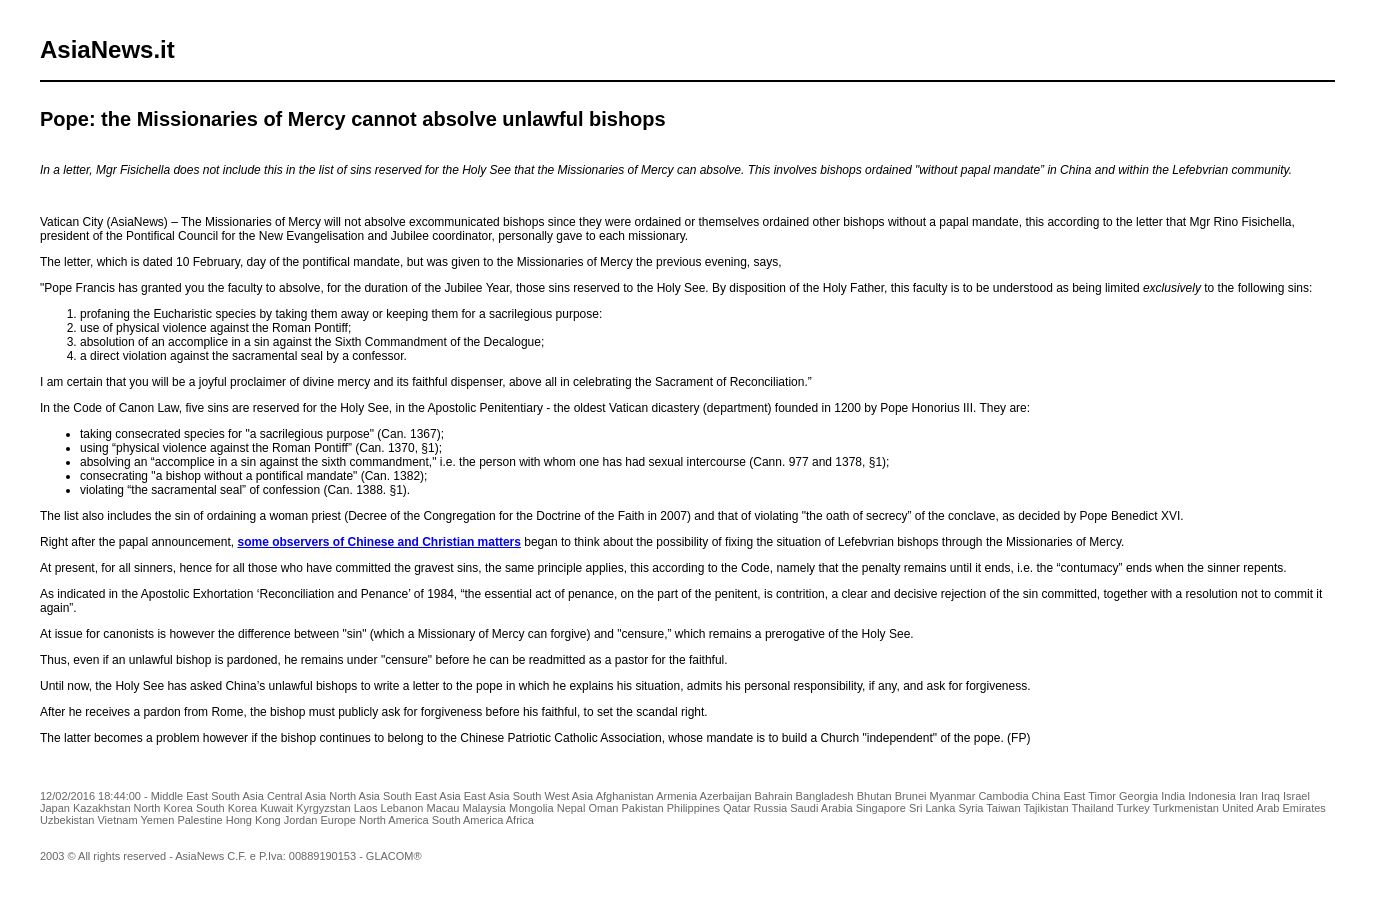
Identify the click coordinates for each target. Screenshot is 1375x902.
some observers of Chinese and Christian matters (378, 542)
